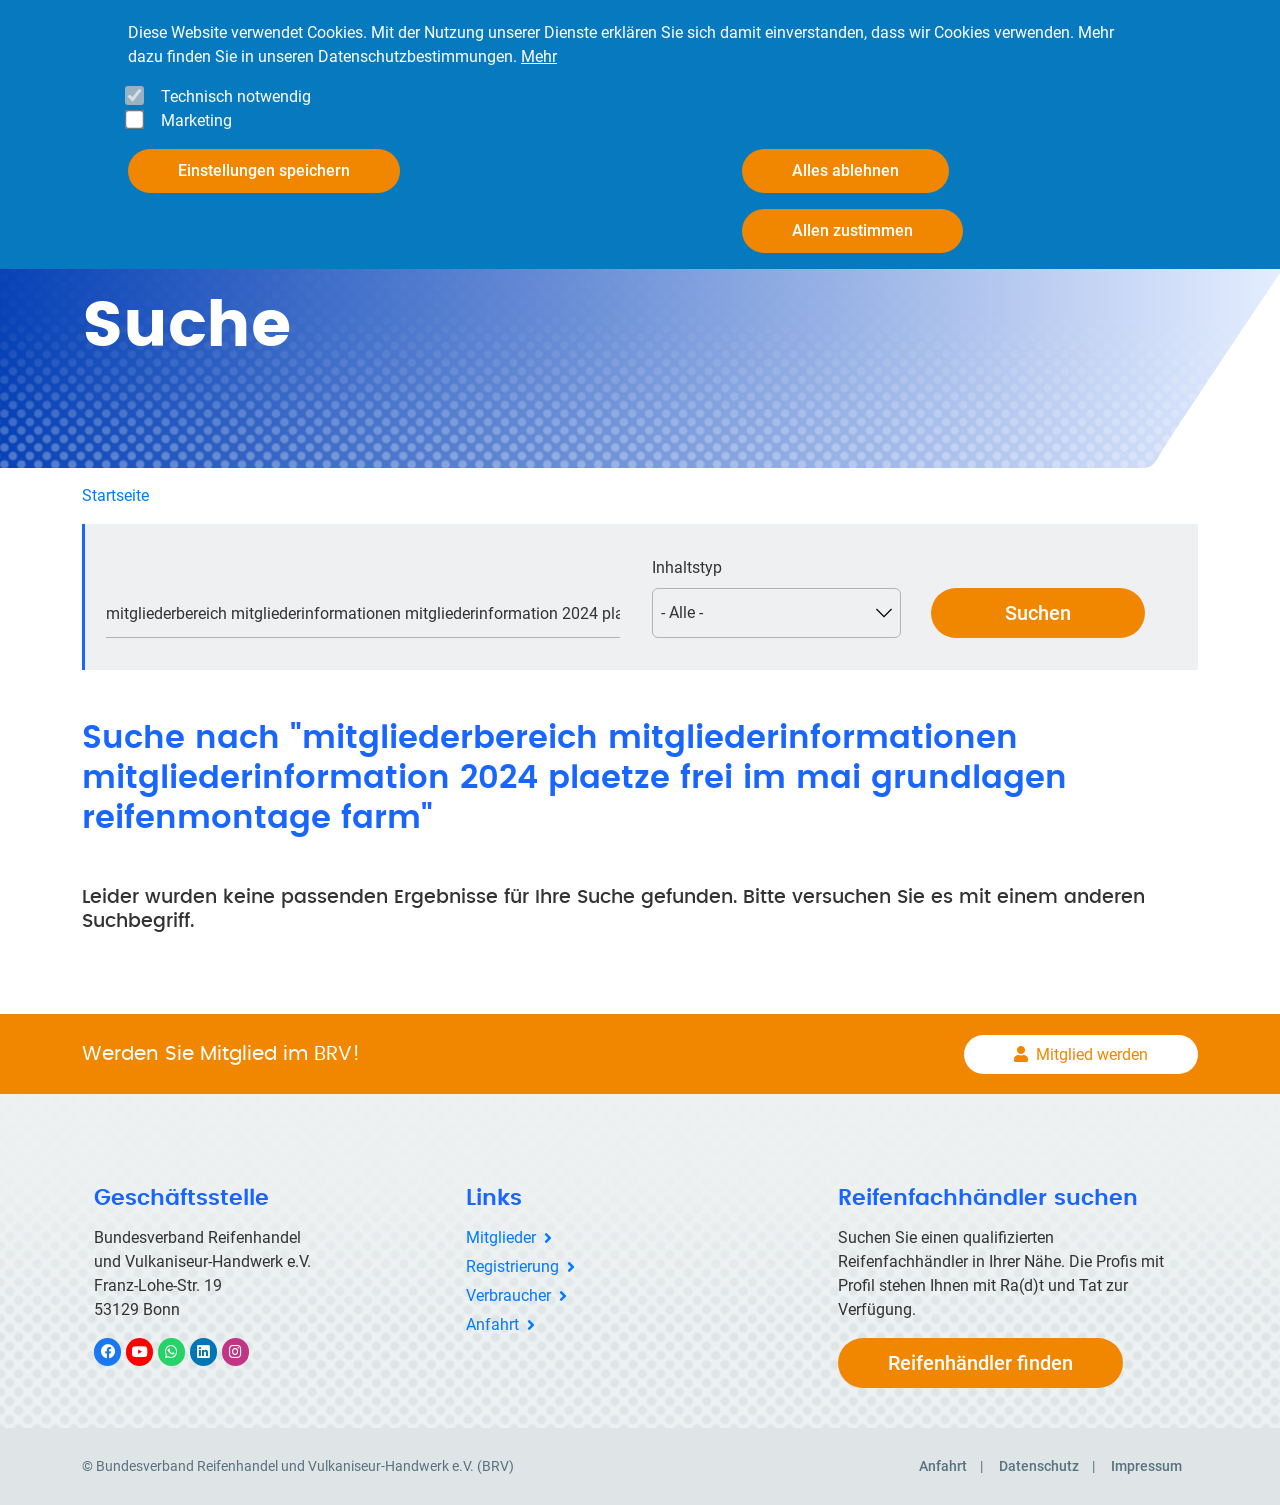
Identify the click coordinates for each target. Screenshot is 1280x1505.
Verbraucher (508, 1295)
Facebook (118, 1351)
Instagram (245, 1351)
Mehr (539, 56)
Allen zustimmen (852, 230)
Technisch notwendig (236, 96)
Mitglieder (501, 1237)
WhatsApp (181, 1351)
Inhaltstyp (687, 567)
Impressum (1146, 1466)
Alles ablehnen (845, 170)
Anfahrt (492, 1324)
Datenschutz (1039, 1466)
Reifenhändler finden (980, 1363)
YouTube (151, 1351)
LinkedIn (213, 1351)
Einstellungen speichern (264, 170)
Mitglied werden (1092, 1054)
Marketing (196, 120)
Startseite (115, 495)
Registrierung (512, 1266)
